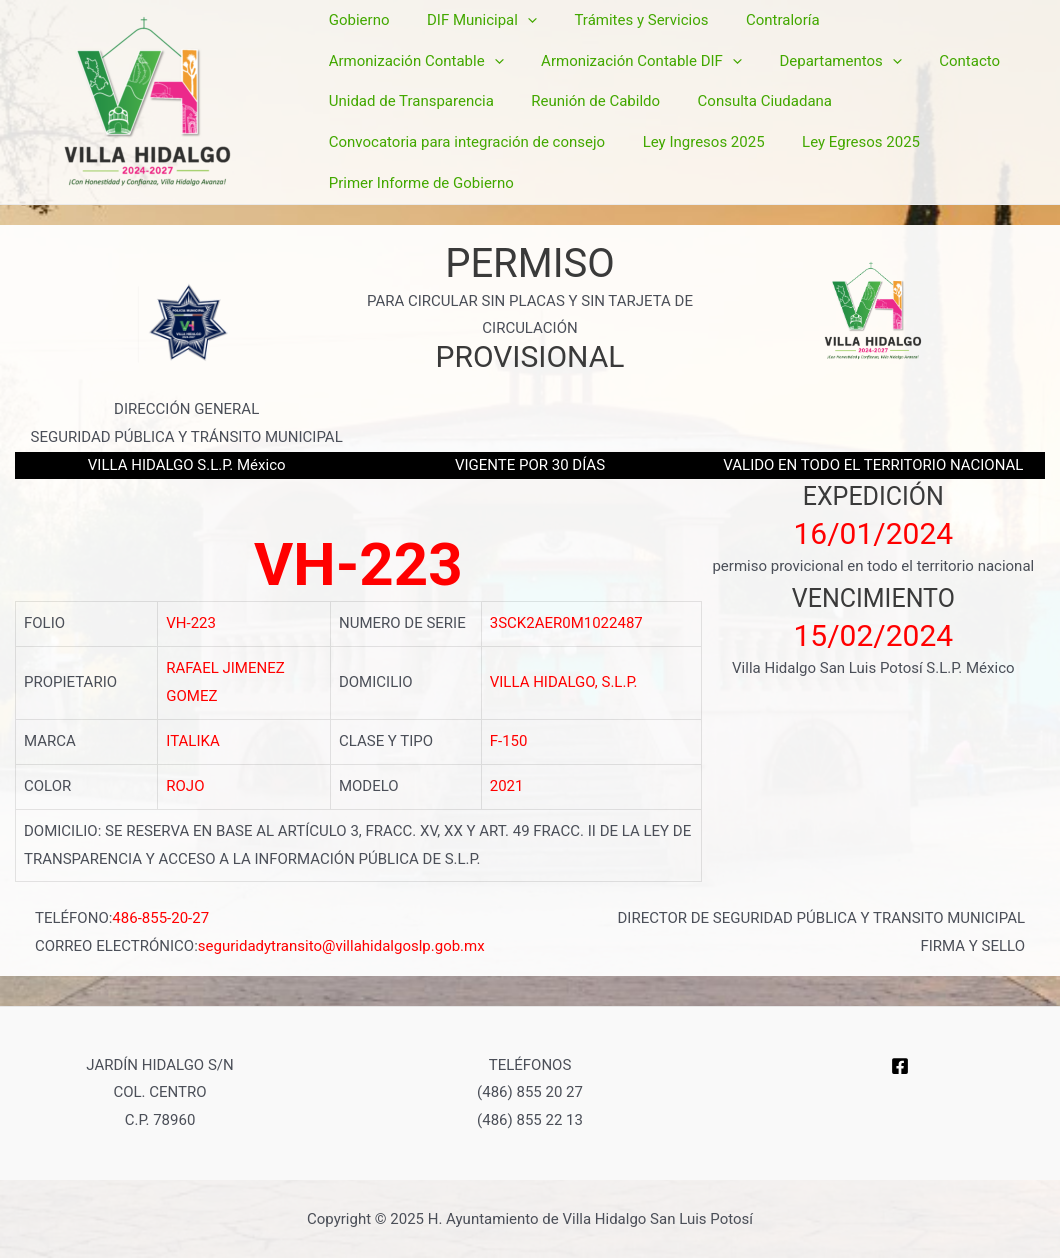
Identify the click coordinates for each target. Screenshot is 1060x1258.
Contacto (738, 86)
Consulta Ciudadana (551, 114)
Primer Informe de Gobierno (717, 141)
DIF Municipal (471, 59)
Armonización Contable (910, 59)
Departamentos (617, 87)
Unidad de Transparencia (881, 86)
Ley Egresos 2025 (536, 141)
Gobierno (355, 58)
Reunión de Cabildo (389, 114)
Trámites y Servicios (623, 58)
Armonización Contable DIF (425, 87)
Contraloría (757, 58)
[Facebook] (900, 1063)
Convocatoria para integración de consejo (786, 114)
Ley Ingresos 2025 (386, 141)
